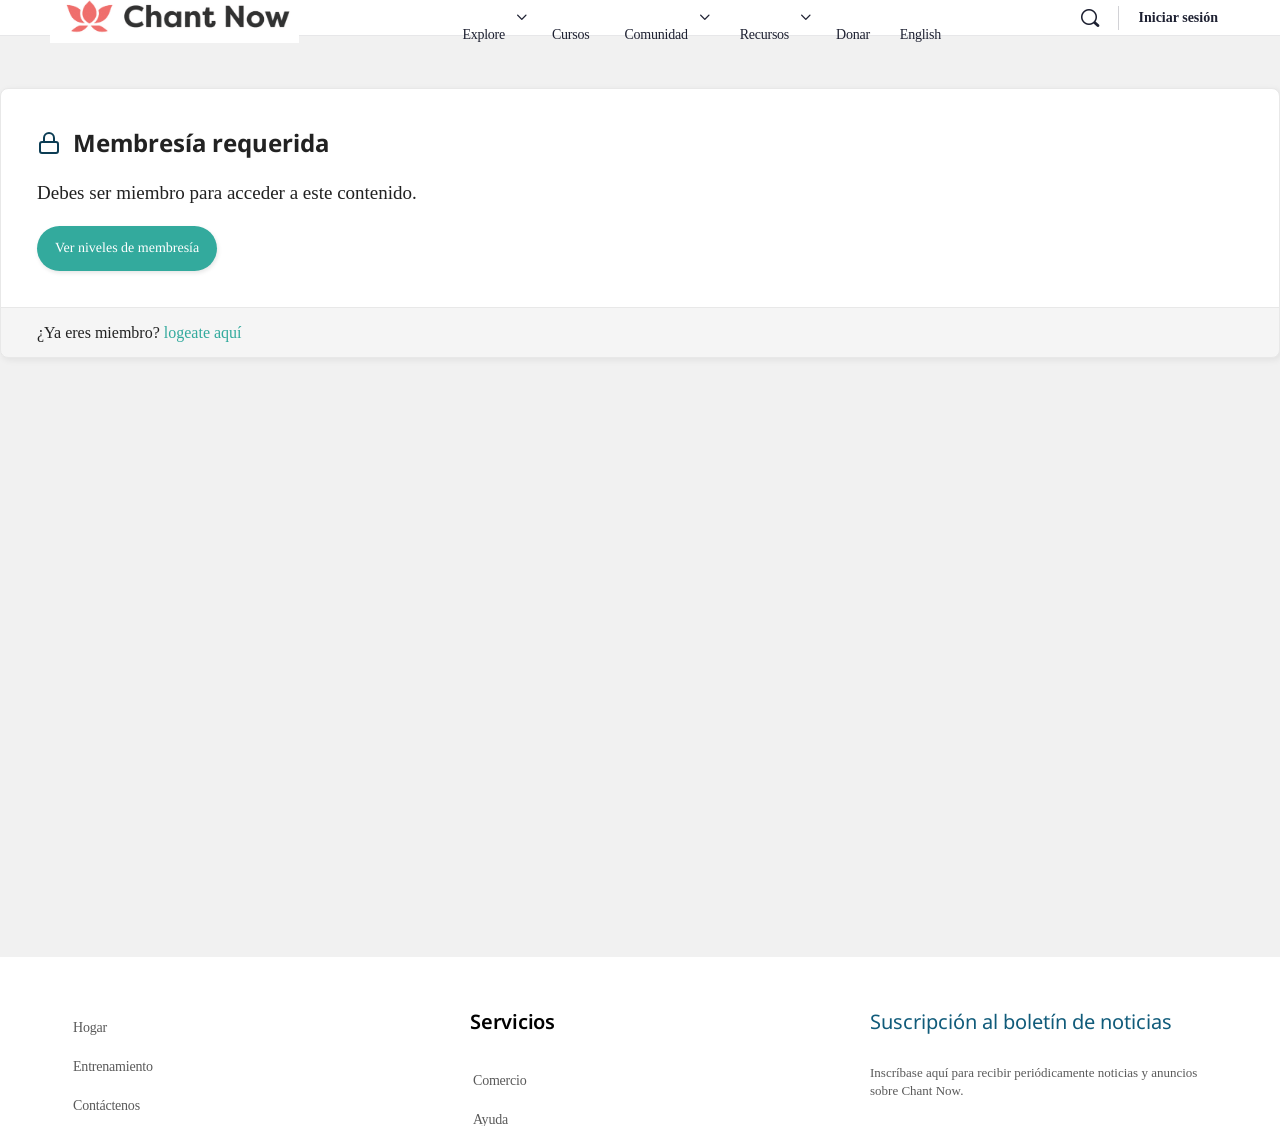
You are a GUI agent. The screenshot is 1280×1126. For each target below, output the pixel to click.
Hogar (90, 1027)
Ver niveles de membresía (127, 248)
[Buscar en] (1090, 18)
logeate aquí (203, 332)
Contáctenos (106, 1105)
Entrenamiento (113, 1066)
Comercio (500, 1080)
